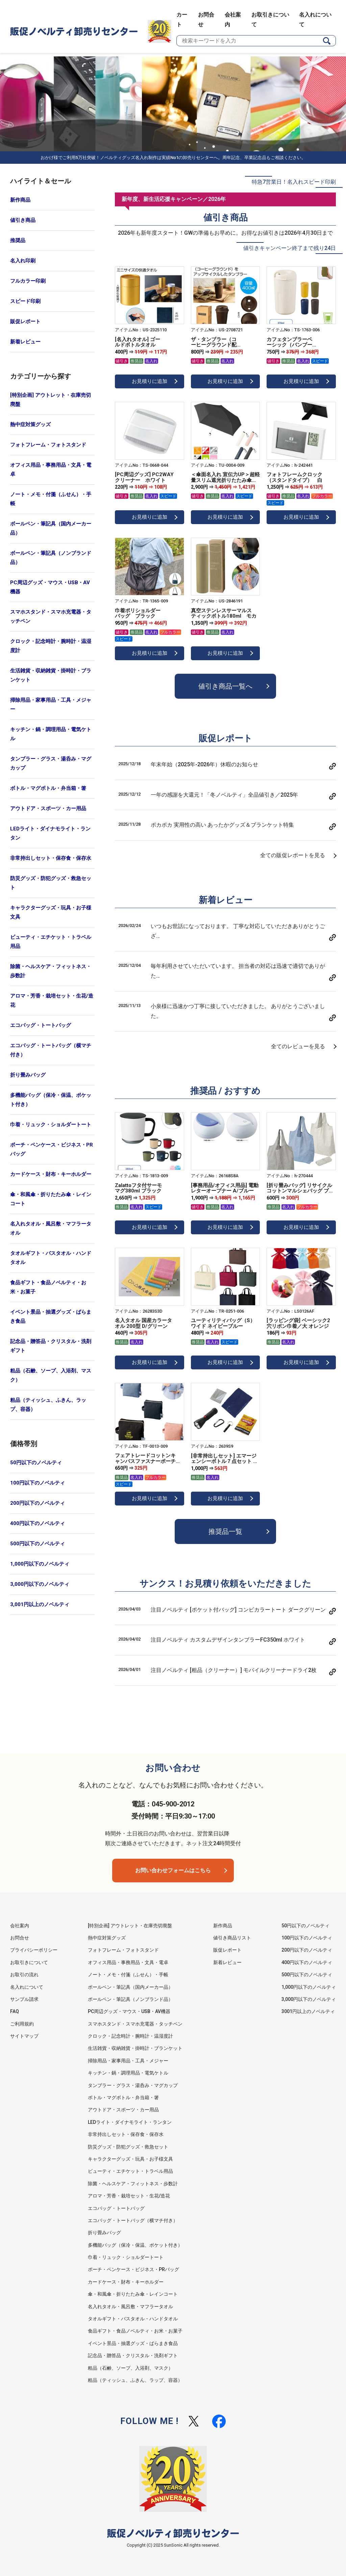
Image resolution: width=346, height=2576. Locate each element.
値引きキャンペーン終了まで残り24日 (289, 248)
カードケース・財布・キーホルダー (50, 1174)
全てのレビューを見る (298, 1046)
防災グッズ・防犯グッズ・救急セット (50, 883)
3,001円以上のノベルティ (39, 1604)
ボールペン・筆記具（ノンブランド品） (50, 557)
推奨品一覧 (225, 1531)
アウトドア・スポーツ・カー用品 (48, 808)
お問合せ (19, 1937)
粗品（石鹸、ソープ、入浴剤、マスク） (50, 1375)
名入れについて (26, 1987)
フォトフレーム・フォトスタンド (48, 445)
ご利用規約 (22, 2024)
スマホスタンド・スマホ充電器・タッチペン (50, 616)
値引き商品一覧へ (225, 686)
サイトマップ (24, 2036)
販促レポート (25, 321)
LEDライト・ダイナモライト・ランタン (50, 833)
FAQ (14, 2011)
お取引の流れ (24, 1974)
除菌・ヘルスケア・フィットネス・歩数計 (50, 971)
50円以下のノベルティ (36, 1463)
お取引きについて (29, 1962)
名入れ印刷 (22, 261)
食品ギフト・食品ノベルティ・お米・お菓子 (48, 1287)
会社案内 (19, 1925)
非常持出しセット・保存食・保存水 (50, 858)
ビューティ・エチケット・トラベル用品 (50, 941)
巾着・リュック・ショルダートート (50, 1125)
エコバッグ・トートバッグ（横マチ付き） (50, 1050)
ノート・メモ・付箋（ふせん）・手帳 (50, 499)
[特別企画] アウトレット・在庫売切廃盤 (50, 399)
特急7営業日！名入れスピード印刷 (294, 182)
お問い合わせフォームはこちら (173, 1870)
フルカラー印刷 (28, 281)
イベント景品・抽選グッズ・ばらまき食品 (50, 1316)
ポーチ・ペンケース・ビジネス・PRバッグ (51, 1149)
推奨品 (17, 240)
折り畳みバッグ (28, 1075)
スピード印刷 (25, 301)
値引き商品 (22, 220)
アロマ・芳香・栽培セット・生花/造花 (51, 1000)
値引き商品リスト (232, 1937)
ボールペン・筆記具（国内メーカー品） (50, 528)
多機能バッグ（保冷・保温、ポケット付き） (50, 1099)
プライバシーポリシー (33, 1950)
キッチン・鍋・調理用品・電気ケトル (50, 734)
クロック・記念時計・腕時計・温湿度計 (50, 645)
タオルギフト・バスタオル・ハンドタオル (50, 1257)
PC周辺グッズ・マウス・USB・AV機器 (50, 587)
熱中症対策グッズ (30, 424)
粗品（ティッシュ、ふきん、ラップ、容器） (48, 1404)
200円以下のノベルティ (37, 1503)
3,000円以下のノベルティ (39, 1584)
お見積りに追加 (149, 381)
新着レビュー (25, 342)
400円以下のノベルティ (37, 1523)
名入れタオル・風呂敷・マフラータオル (50, 1228)
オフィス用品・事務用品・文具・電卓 (50, 469)
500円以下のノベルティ (37, 1544)
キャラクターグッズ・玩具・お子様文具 (50, 912)
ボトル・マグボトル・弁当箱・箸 (48, 788)
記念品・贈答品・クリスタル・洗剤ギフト (50, 1346)
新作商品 (20, 200)
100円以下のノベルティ (37, 1483)
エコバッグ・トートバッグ (40, 1025)
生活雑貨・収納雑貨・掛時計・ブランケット (50, 675)
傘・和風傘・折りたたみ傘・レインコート (50, 1199)
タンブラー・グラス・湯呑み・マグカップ (50, 763)
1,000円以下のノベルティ (39, 1564)
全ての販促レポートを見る (292, 855)
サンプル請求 (24, 1999)
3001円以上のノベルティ (308, 2011)
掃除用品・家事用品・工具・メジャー (50, 704)
